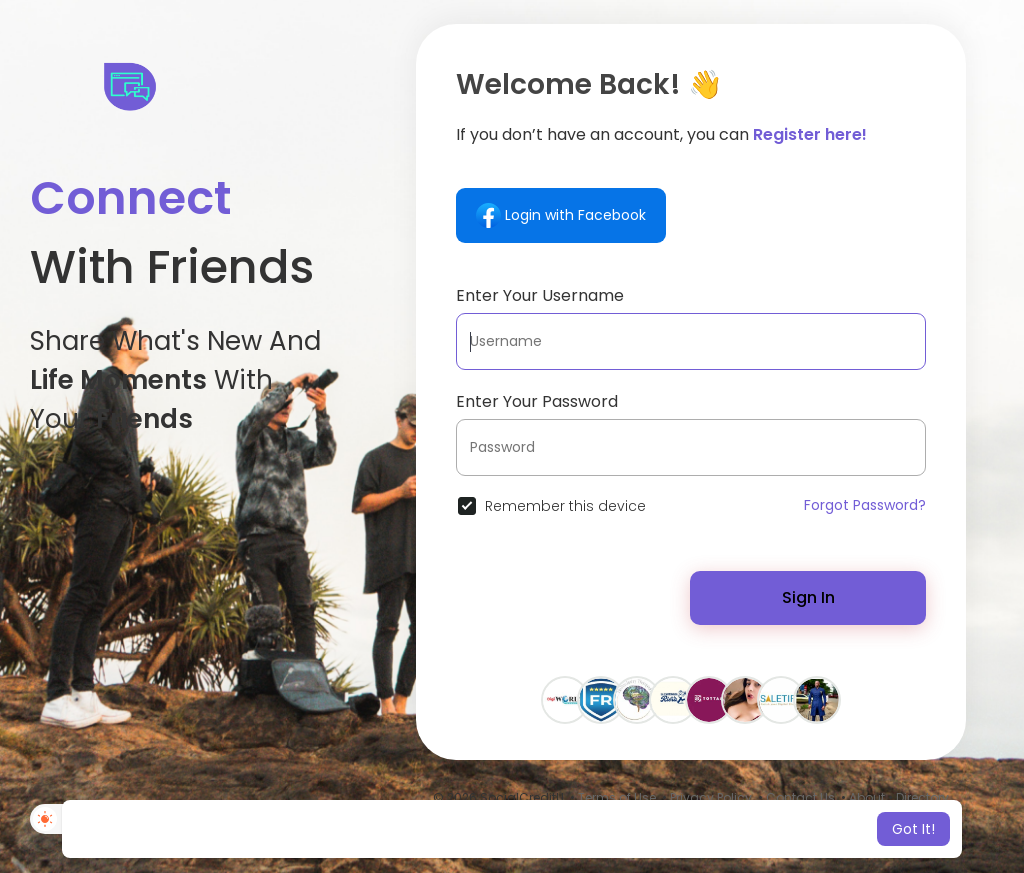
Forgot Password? (865, 505)
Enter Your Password (537, 401)
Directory (922, 797)
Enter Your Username (540, 295)
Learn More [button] (679, 829)
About (867, 797)
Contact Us (800, 797)
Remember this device (565, 506)
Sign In (808, 597)
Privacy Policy (711, 797)
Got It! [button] (913, 829)
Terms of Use (617, 797)
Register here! (810, 134)
